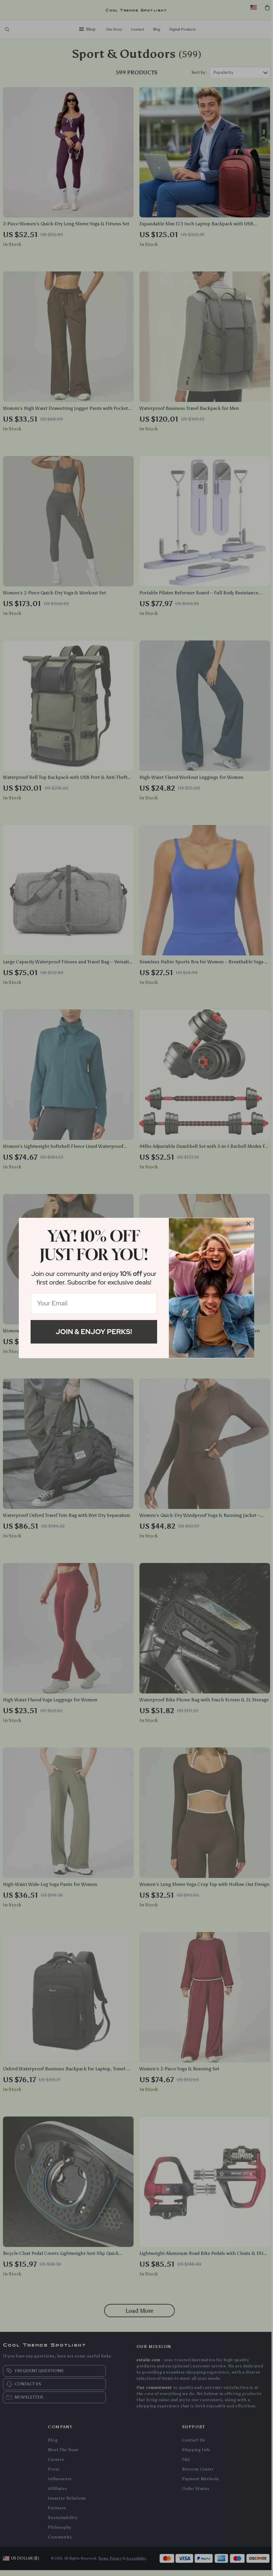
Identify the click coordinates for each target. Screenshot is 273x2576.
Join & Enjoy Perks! (94, 1331)
